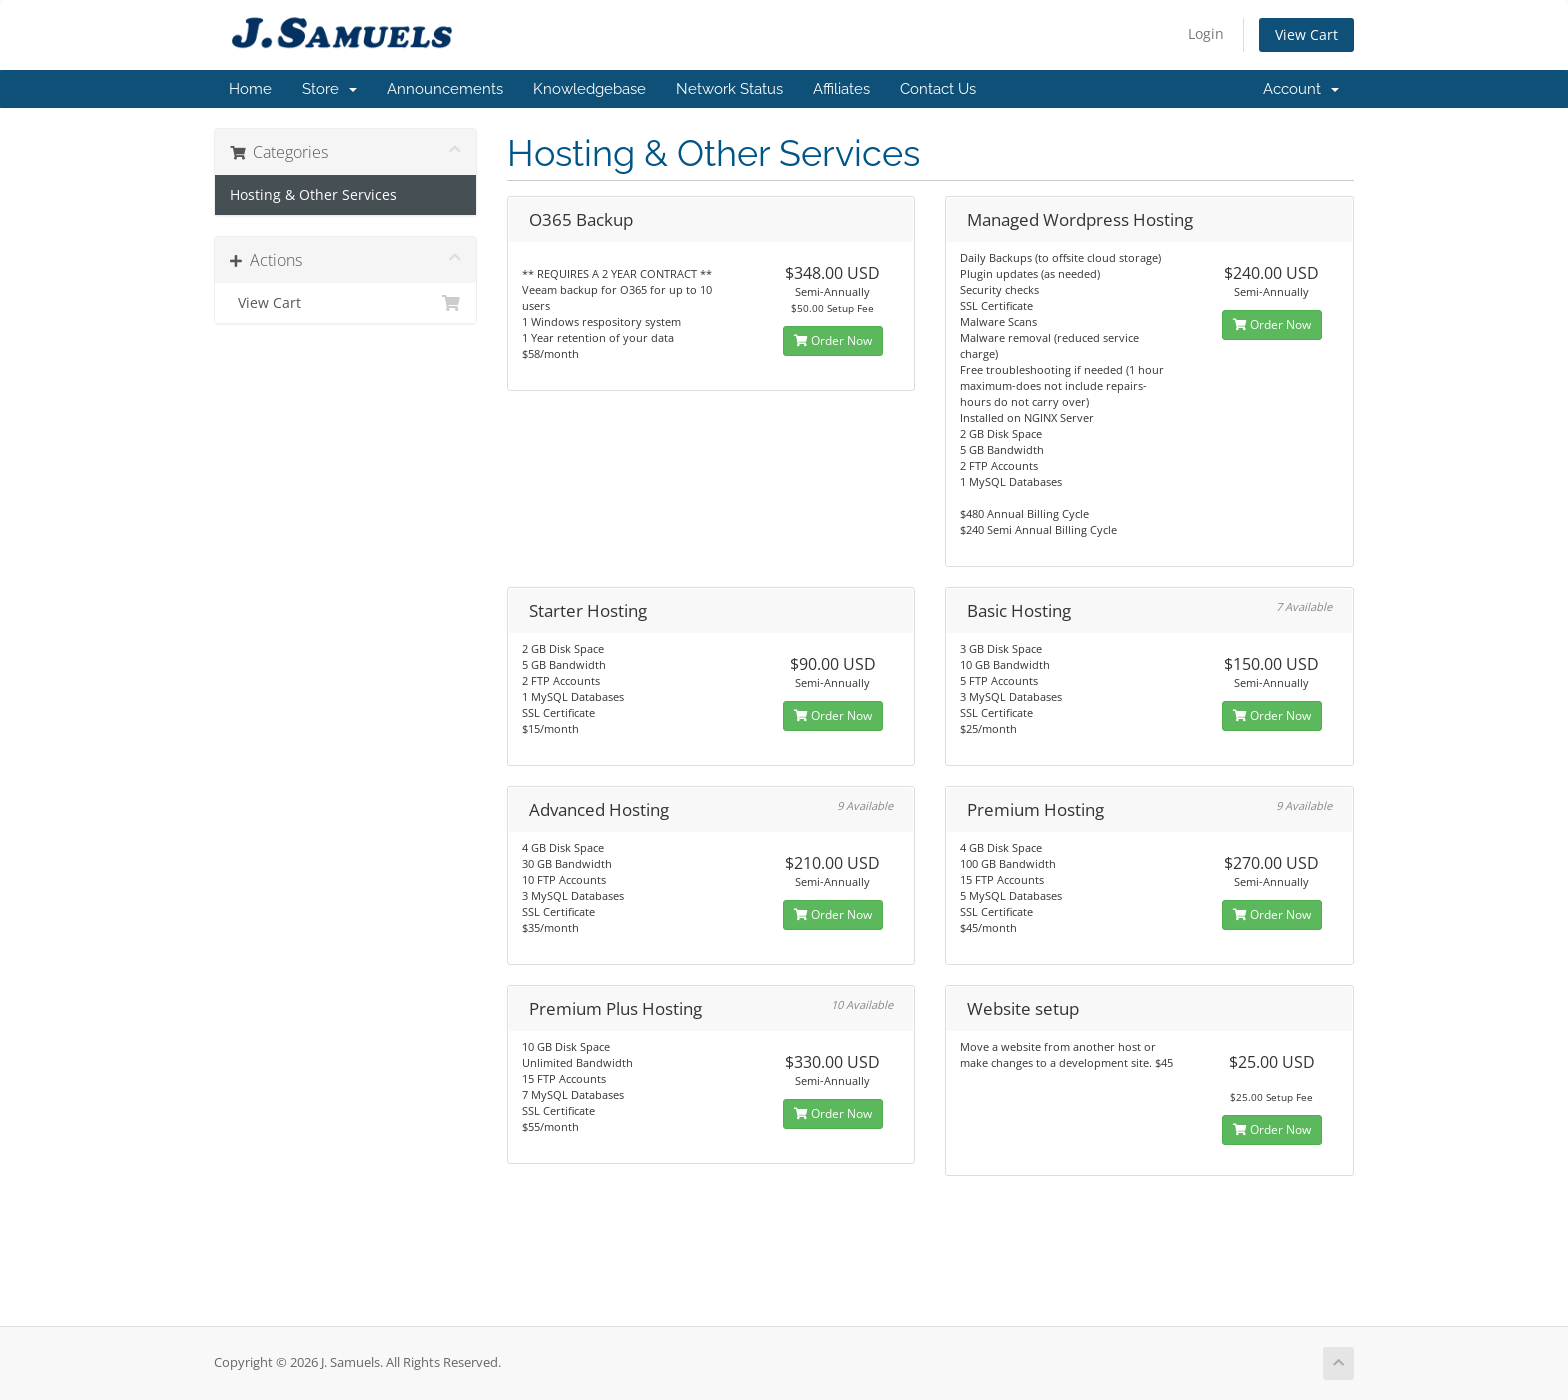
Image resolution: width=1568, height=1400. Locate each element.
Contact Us (938, 89)
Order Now (833, 340)
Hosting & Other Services (313, 195)
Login (1206, 33)
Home (250, 89)
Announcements (445, 89)
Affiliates (841, 89)
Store (329, 89)
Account (1301, 89)
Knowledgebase (589, 89)
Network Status (729, 89)
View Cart (1306, 34)
